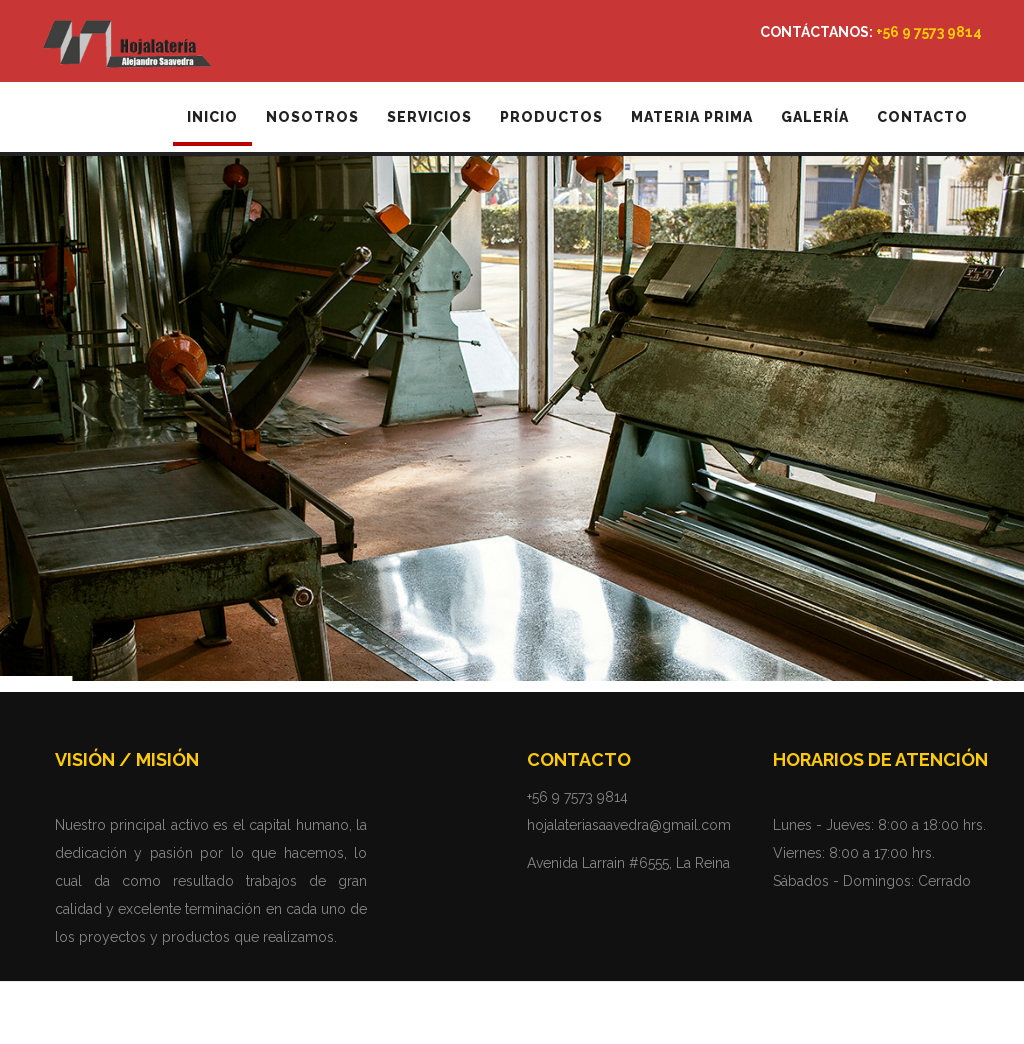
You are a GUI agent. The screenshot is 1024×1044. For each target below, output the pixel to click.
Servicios (429, 117)
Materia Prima (692, 117)
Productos (551, 117)
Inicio (212, 117)
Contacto (922, 117)
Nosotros (312, 117)
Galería (815, 117)
